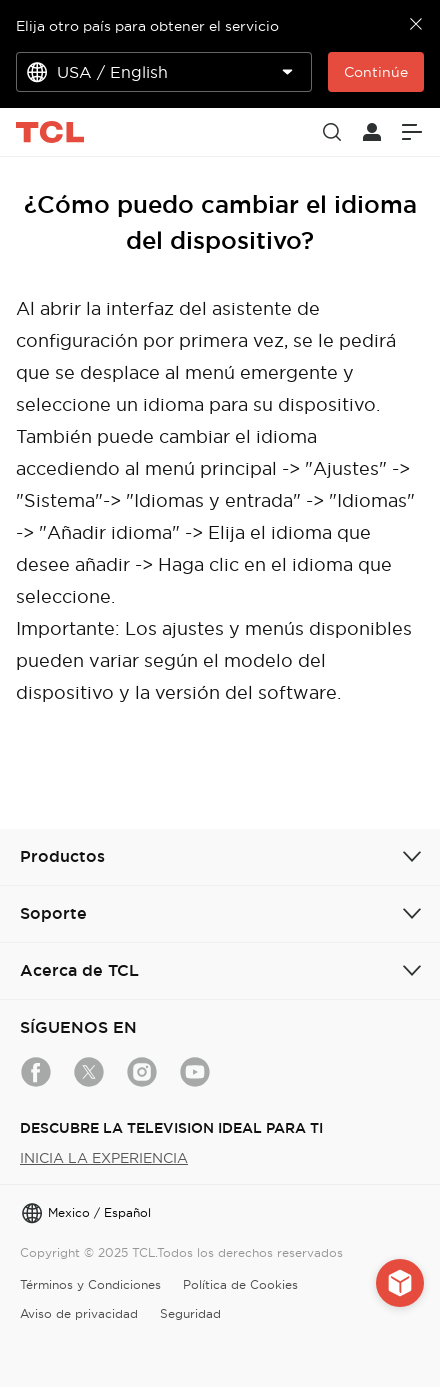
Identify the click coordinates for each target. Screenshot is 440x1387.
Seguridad (190, 1313)
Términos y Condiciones (90, 1284)
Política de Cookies (240, 1284)
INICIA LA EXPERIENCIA (104, 1158)
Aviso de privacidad (79, 1313)
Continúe (376, 72)
